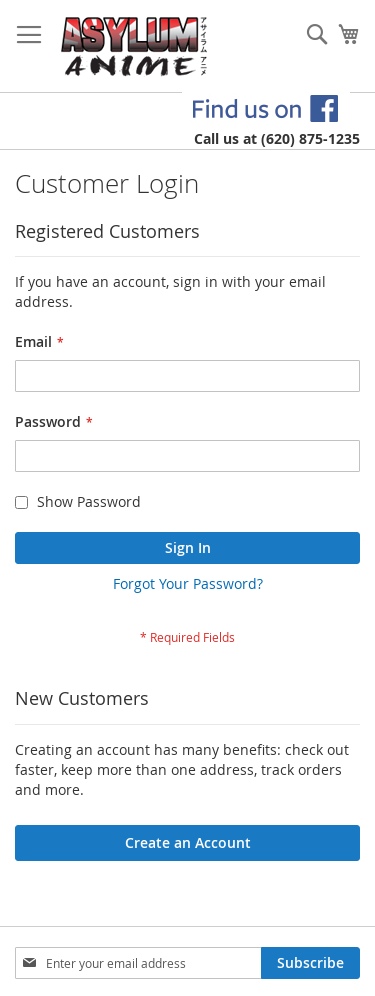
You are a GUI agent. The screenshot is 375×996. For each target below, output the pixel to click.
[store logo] (134, 46)
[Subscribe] (310, 963)
